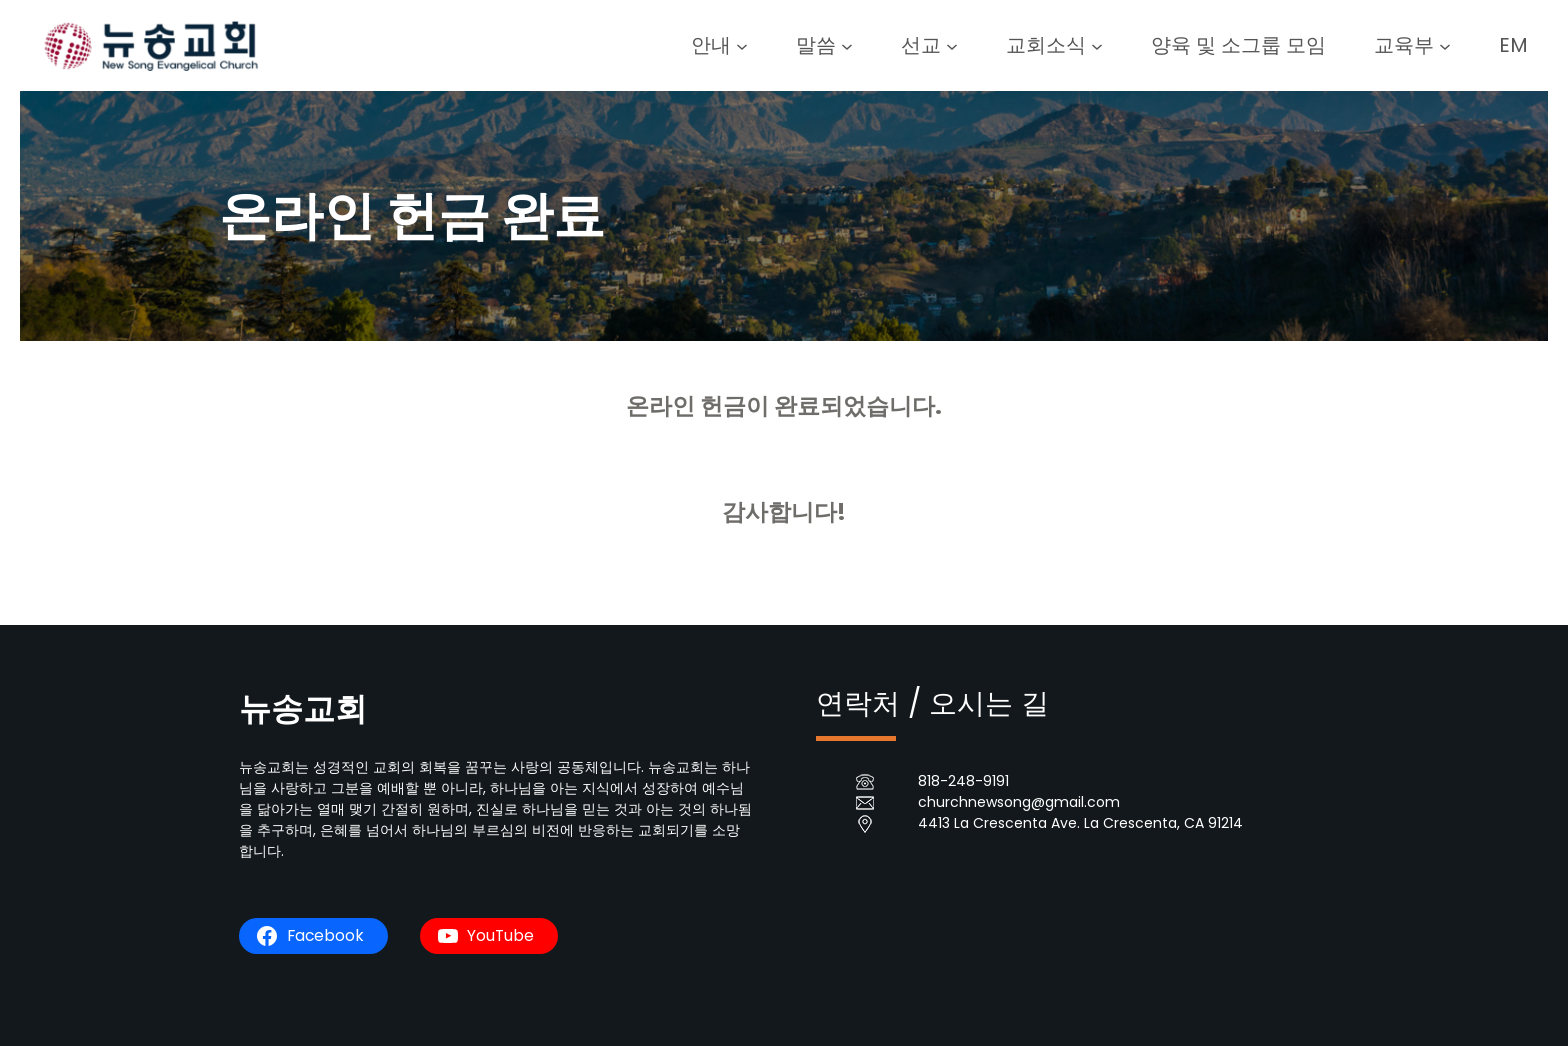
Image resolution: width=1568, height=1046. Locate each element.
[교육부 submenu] (1445, 45)
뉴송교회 (303, 708)
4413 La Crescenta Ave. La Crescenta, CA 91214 (1080, 823)
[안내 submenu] (742, 45)
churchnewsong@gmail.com (1019, 802)
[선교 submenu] (952, 45)
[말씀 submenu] (847, 45)
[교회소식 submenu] (1097, 45)
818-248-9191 (963, 781)
